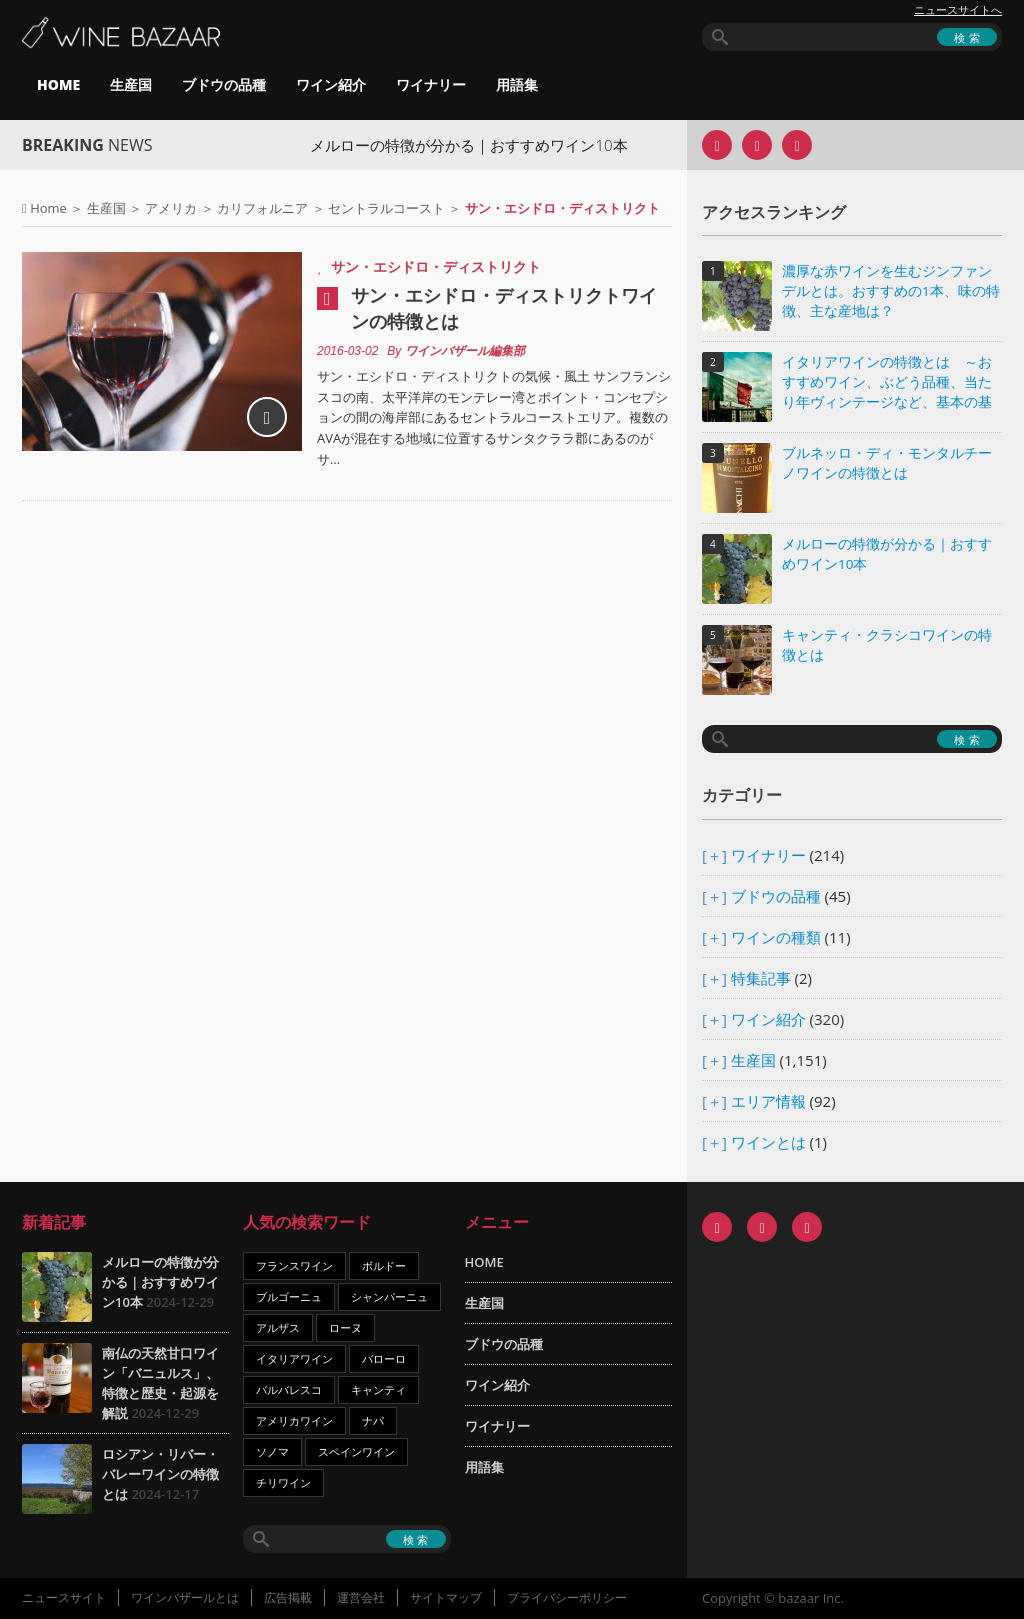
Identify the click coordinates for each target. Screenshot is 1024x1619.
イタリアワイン (294, 1358)
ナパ (373, 1420)
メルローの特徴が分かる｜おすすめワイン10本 (493, 145)
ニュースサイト (64, 1597)
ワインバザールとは (185, 1597)
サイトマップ (446, 1597)
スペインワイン (356, 1451)
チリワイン (283, 1482)
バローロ (384, 1358)
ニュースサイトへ (958, 10)
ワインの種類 (776, 937)
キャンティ (378, 1389)
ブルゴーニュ (289, 1296)
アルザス (278, 1327)
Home (48, 208)
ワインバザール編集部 (465, 351)
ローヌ (345, 1327)
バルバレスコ (289, 1389)
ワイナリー (431, 84)
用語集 (517, 84)
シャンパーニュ (389, 1296)
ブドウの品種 (224, 84)
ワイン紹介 (331, 84)
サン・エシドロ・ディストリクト (436, 266)
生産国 (131, 84)
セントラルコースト (386, 208)
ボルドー (384, 1265)
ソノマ (272, 1451)
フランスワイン (294, 1265)
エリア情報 (768, 1101)
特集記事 (761, 978)
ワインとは (768, 1142)
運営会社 (361, 1597)
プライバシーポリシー (567, 1597)
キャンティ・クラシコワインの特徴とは (887, 645)
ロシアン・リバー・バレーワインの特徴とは (160, 1474)
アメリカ (171, 208)
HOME (58, 84)
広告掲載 (288, 1597)
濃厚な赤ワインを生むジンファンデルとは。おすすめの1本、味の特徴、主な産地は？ (891, 291)
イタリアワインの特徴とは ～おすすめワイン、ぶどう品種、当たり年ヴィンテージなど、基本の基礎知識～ (887, 383)
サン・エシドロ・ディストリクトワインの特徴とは (504, 308)
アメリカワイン (294, 1420)
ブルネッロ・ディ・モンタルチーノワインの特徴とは (887, 463)
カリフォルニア (262, 208)
